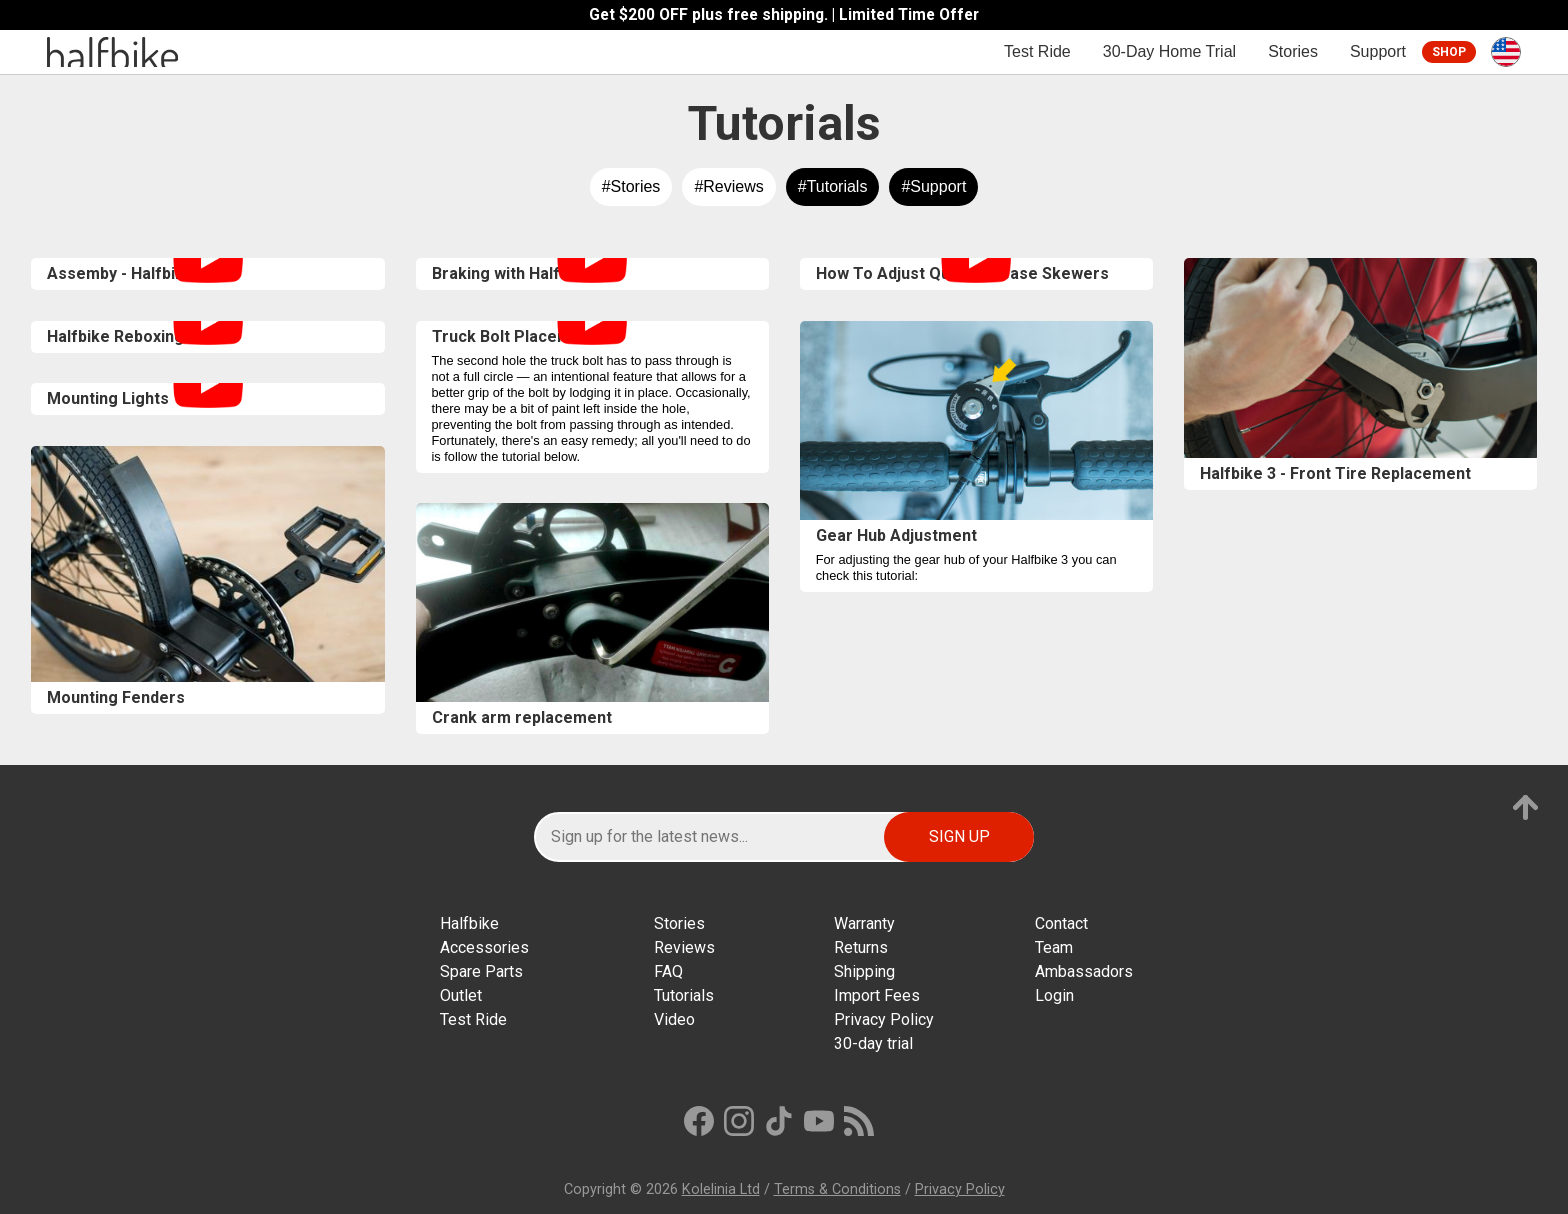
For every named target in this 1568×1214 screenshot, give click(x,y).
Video (674, 1019)
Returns (861, 947)
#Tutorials (833, 186)
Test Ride (1037, 51)
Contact (1061, 923)
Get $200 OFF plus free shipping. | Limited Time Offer (784, 15)
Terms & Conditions (837, 1189)
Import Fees (877, 995)
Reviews (684, 947)
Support (1378, 51)
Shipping (864, 971)
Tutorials (684, 995)
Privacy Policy (884, 1019)
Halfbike (469, 923)
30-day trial (873, 1043)
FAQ (668, 971)
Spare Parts (481, 971)
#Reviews (728, 186)
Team (1054, 947)
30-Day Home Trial (1169, 51)
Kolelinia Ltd (721, 1189)
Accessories (484, 947)
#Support (933, 186)
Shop (1449, 52)
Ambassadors (1084, 971)
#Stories (631, 186)
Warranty (864, 923)
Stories (1293, 51)
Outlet (461, 995)
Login (1054, 995)
